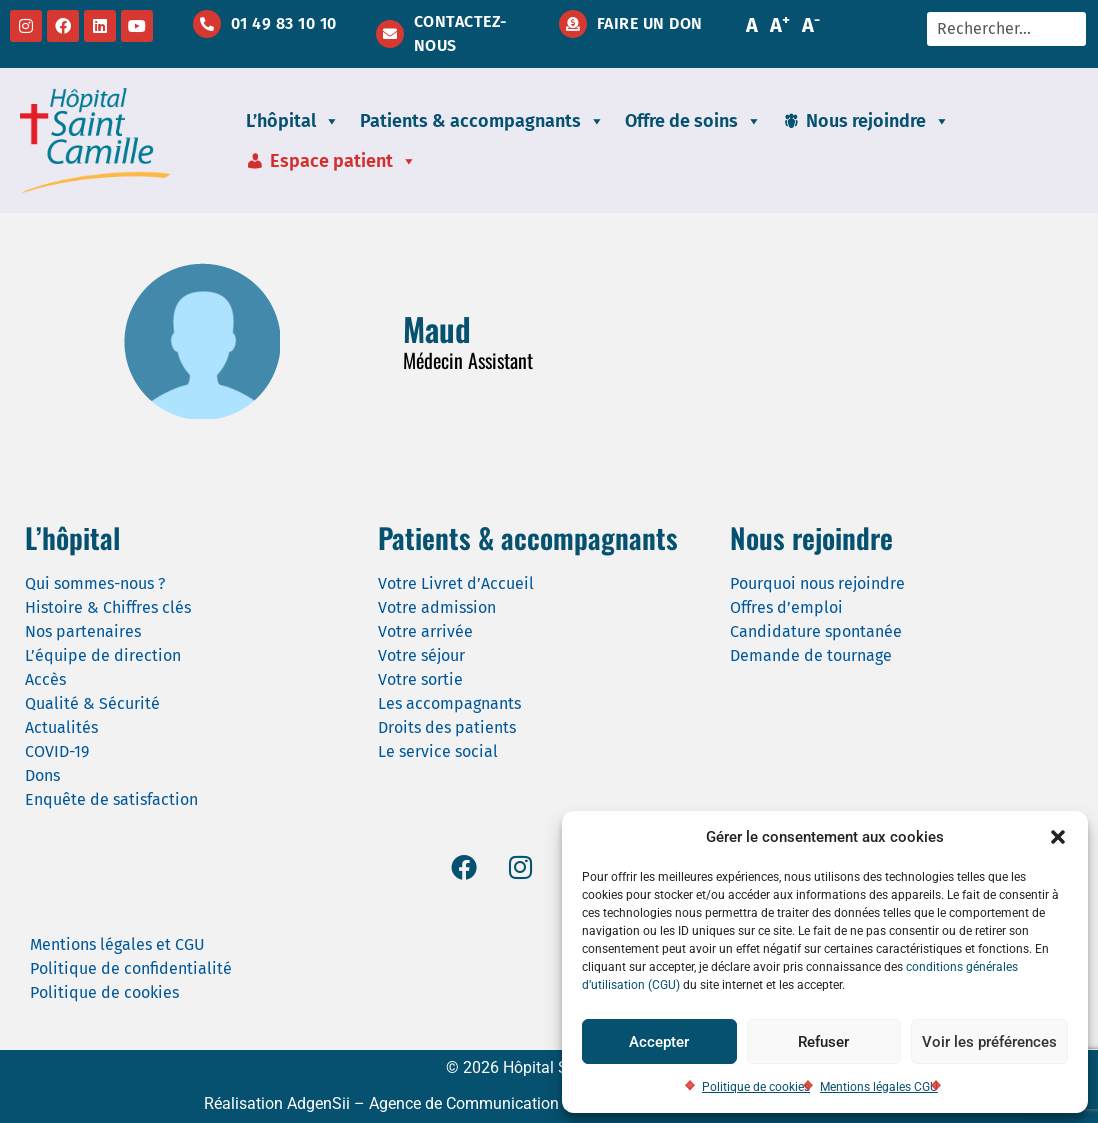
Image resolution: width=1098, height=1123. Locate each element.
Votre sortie (420, 679)
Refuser (823, 1042)
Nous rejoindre (878, 121)
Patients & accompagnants (482, 121)
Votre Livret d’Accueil (456, 583)
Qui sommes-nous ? (95, 583)
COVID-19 (57, 751)
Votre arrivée (425, 631)
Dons (42, 775)
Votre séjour (421, 655)
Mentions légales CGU (879, 1087)
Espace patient (343, 161)
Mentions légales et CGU (117, 944)
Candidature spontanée (816, 631)
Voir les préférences (989, 1042)
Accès (45, 679)
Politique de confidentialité (131, 968)
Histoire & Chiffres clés (108, 607)
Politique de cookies (756, 1087)
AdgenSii (318, 1103)
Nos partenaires (83, 631)
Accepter (659, 1042)
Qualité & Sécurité (92, 703)
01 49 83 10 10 (284, 23)
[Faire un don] (573, 24)
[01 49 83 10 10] (207, 24)
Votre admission (437, 607)
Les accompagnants (449, 703)
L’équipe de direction (103, 655)
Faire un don (650, 23)
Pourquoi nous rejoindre (817, 583)
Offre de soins (693, 121)
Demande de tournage (811, 655)
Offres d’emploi (786, 607)
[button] (1058, 837)
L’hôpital (293, 121)
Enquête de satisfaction (111, 799)
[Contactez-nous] (390, 34)
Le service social (438, 751)
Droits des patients (447, 727)
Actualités (61, 727)
